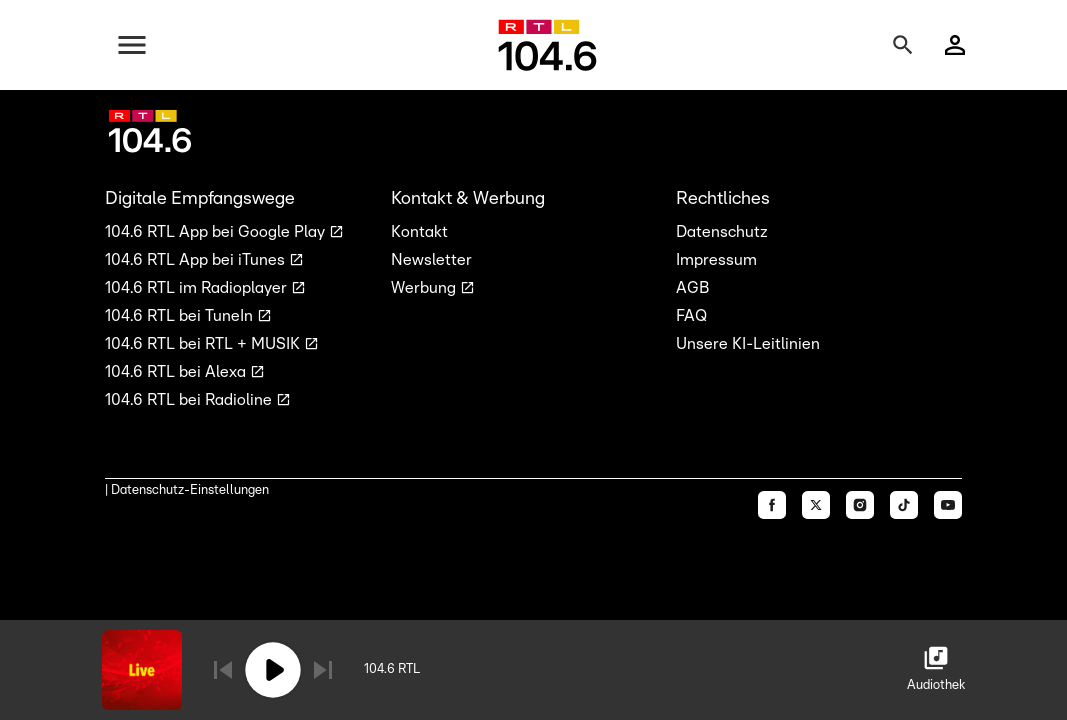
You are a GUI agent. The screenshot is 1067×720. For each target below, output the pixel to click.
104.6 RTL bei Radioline (190, 400)
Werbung (425, 288)
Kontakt (419, 232)
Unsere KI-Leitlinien (748, 344)
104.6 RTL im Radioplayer (198, 288)
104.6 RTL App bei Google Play (217, 232)
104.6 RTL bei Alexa (177, 372)
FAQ (691, 316)
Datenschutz (722, 232)
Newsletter (431, 260)
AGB (692, 288)
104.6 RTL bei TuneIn (181, 316)
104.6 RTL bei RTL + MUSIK (204, 344)
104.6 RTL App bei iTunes (197, 260)
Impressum (716, 260)
